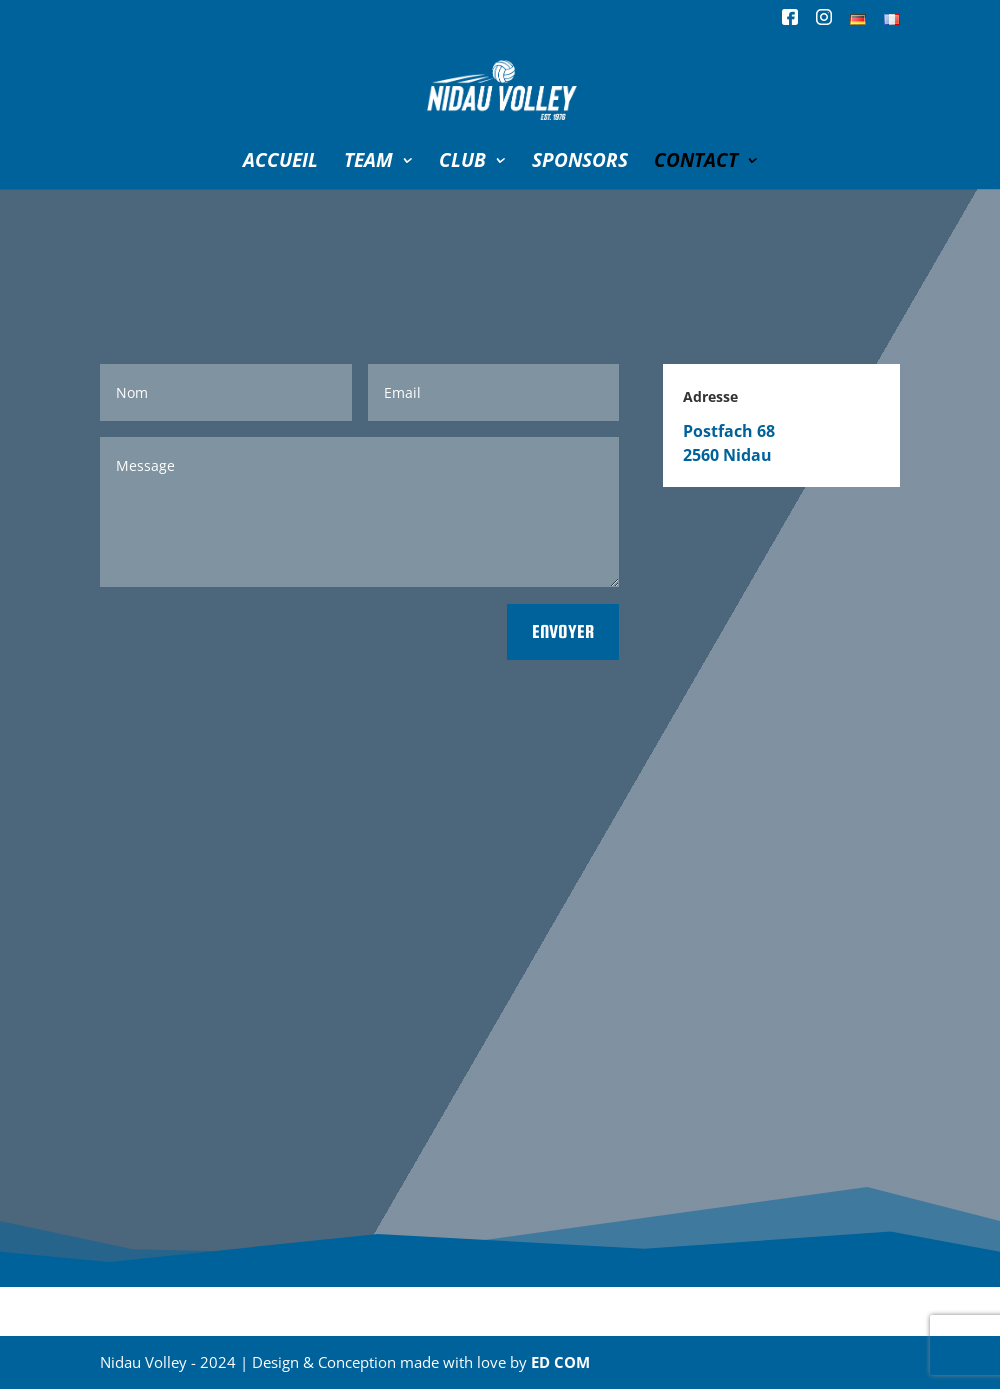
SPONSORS (580, 163)
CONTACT (696, 163)
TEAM (368, 163)
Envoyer (563, 631)
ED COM (560, 1362)
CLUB (462, 163)
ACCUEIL (280, 163)
